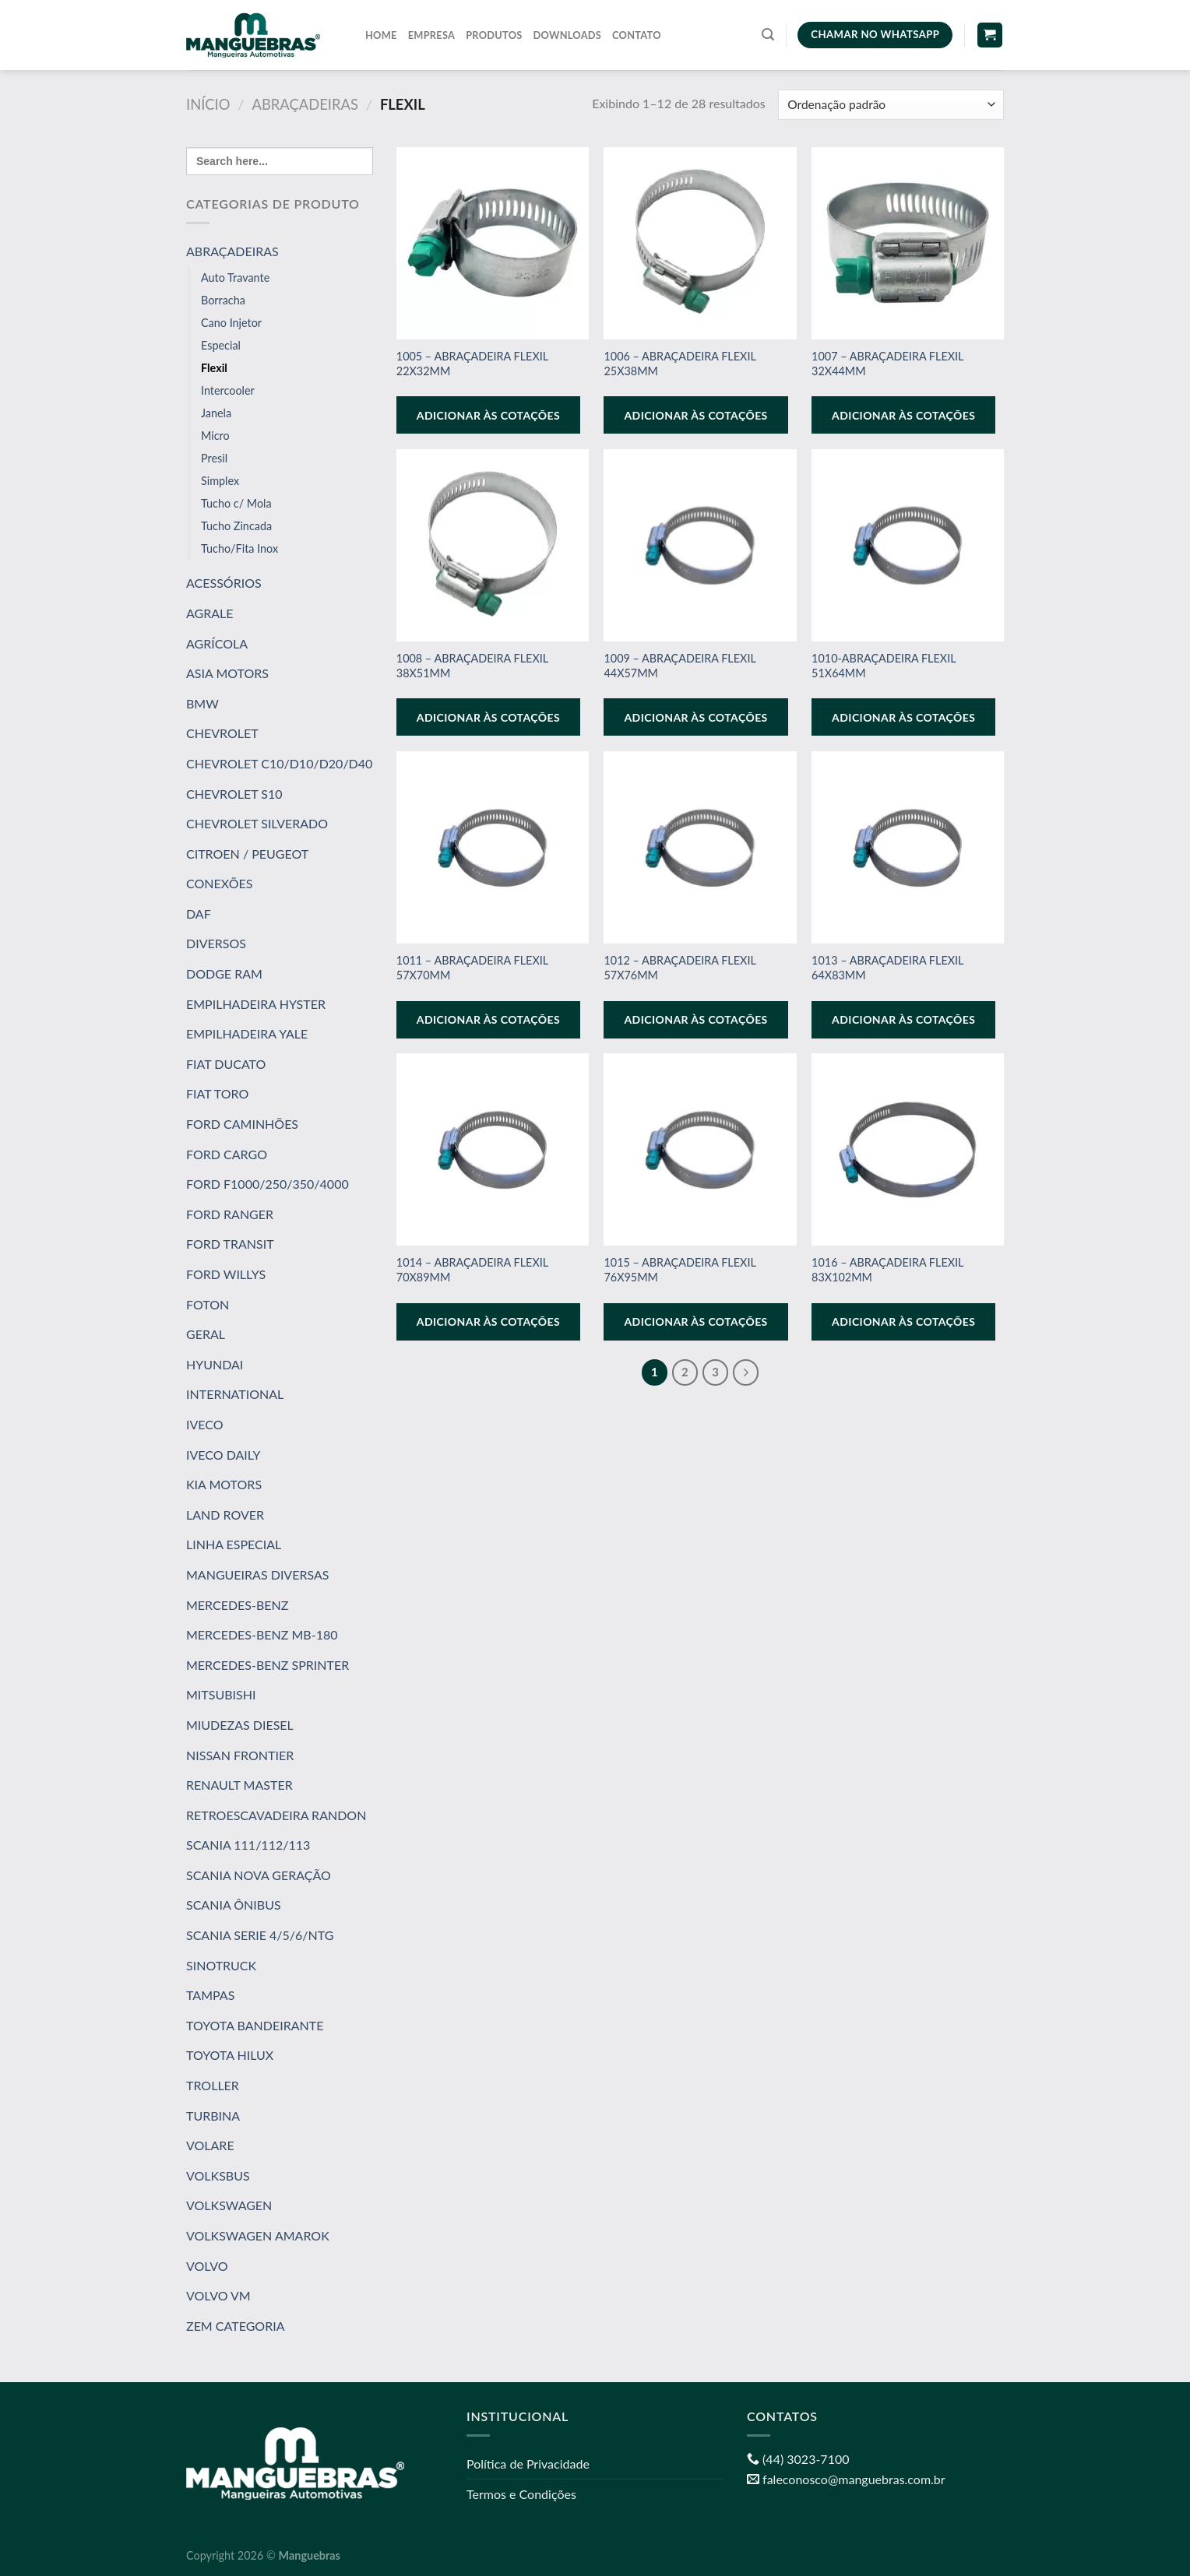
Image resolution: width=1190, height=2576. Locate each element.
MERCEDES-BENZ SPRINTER (267, 1664)
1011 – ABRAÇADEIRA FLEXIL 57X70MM (472, 968)
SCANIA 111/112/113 (248, 1844)
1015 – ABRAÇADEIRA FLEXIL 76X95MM (679, 1270)
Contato (636, 35)
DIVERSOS (216, 943)
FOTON (207, 1304)
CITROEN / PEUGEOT (247, 853)
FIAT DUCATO (226, 1063)
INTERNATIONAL (234, 1393)
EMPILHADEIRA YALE (247, 1033)
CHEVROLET (222, 733)
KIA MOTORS (224, 1484)
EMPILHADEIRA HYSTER (256, 1003)
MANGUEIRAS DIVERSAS (257, 1574)
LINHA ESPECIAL (233, 1544)
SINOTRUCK (221, 1965)
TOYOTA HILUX (229, 2054)
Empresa (431, 35)
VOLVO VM (218, 2295)
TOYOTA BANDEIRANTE (254, 2025)
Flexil (214, 367)
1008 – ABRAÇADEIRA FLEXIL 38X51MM (472, 666)
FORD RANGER (229, 1214)
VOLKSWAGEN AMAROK (257, 2235)
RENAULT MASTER (239, 1784)
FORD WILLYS (226, 1274)
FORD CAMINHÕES (242, 1123)
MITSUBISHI (220, 1694)
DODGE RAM (224, 973)
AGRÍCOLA (217, 642)
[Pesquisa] (768, 34)
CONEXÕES (219, 883)
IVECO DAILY (223, 1453)
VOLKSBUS (218, 2175)
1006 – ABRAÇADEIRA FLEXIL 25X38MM (679, 364)
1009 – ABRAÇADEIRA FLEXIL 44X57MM (679, 666)
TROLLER (212, 2085)
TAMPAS (210, 1994)
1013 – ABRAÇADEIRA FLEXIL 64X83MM (887, 968)
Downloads (567, 35)
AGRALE (210, 613)
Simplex (220, 480)
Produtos (494, 35)
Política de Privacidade (528, 2463)
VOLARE (210, 2145)
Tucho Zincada (236, 525)
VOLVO (206, 2265)
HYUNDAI (214, 1364)
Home (381, 35)
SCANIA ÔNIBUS (233, 1904)
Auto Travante (235, 277)
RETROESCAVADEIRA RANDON (276, 1815)
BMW (202, 703)
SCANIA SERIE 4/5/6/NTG (259, 1935)
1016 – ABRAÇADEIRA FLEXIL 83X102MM (887, 1270)
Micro (215, 435)
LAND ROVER (225, 1514)
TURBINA (213, 2115)
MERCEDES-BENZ (237, 1604)
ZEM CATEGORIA (235, 2325)
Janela (216, 413)
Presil (214, 458)
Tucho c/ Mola (236, 503)
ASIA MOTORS (227, 673)
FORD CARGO (226, 1154)
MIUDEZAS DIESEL (240, 1724)
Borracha (223, 300)
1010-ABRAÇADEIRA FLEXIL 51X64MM (884, 666)
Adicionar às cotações (488, 415)
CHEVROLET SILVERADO (257, 823)
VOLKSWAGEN (229, 2205)
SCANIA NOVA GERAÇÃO (258, 1875)
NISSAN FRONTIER (240, 1754)
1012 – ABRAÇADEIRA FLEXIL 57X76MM (679, 968)
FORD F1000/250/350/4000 (267, 1183)
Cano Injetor (231, 322)
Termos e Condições (521, 2493)
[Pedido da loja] (891, 105)
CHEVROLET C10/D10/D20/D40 (279, 763)
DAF (198, 913)
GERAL (205, 1334)
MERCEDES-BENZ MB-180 (261, 1634)
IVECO (205, 1424)
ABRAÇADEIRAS (305, 104)
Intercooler (228, 390)
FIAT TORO (217, 1093)
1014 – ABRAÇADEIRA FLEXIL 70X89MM (472, 1270)
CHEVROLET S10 (234, 792)
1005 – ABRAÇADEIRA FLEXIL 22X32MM (472, 364)
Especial (221, 345)
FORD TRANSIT (230, 1243)
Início (208, 104)
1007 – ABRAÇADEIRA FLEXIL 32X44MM (887, 364)
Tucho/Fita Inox (239, 548)
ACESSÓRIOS (224, 582)
